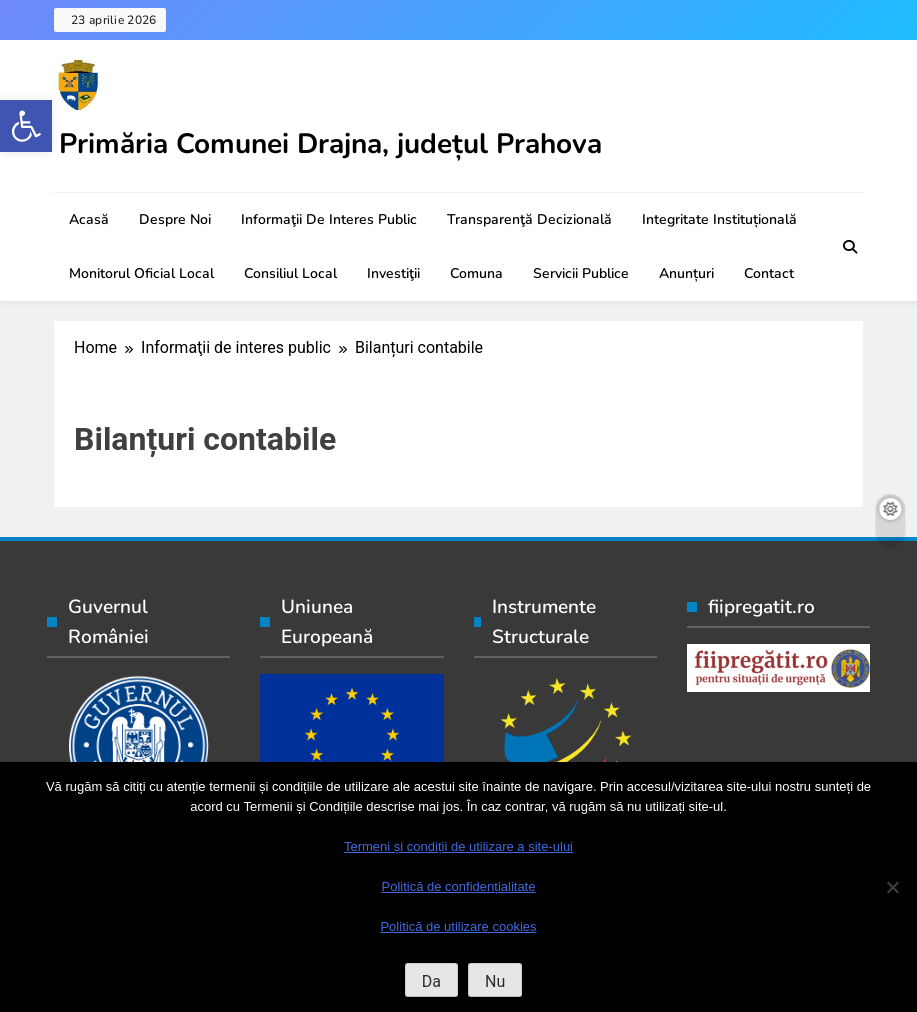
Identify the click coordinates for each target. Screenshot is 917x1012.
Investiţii (393, 273)
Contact (769, 273)
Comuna (476, 273)
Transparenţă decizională (529, 219)
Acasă (89, 219)
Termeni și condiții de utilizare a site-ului (458, 846)
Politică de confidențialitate (459, 886)
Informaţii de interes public (329, 219)
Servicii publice (581, 273)
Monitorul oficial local (141, 273)
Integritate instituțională (719, 219)
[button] (26, 126)
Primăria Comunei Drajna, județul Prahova (330, 144)
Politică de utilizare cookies (458, 926)
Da (431, 981)
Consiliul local (290, 273)
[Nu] (892, 887)
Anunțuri (686, 273)
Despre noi (175, 219)
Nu (495, 981)
